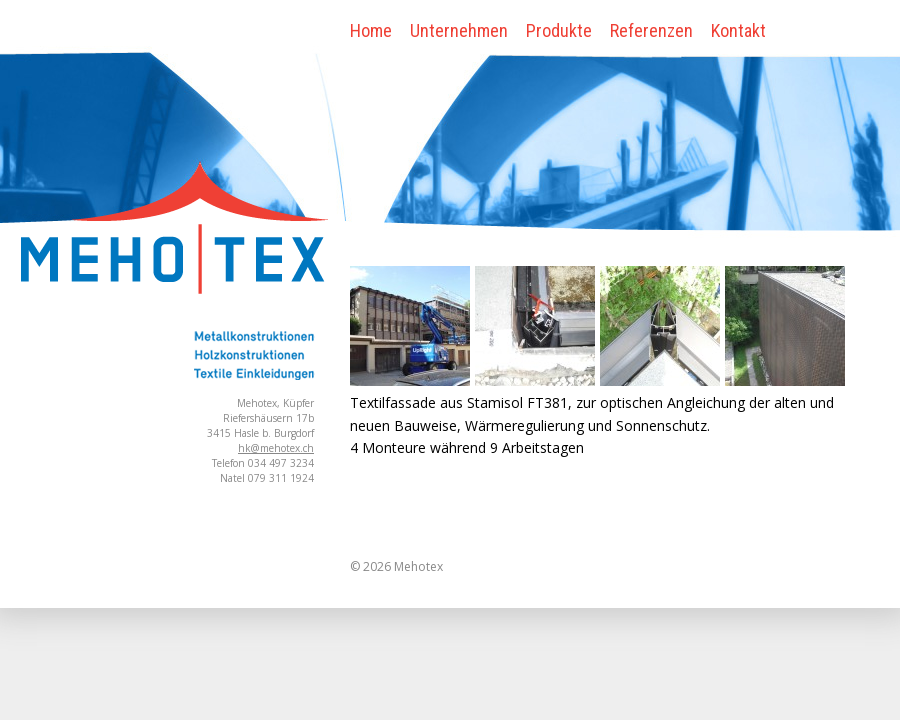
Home (371, 30)
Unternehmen (459, 30)
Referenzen (651, 30)
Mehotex (418, 566)
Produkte (559, 30)
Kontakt (738, 30)
